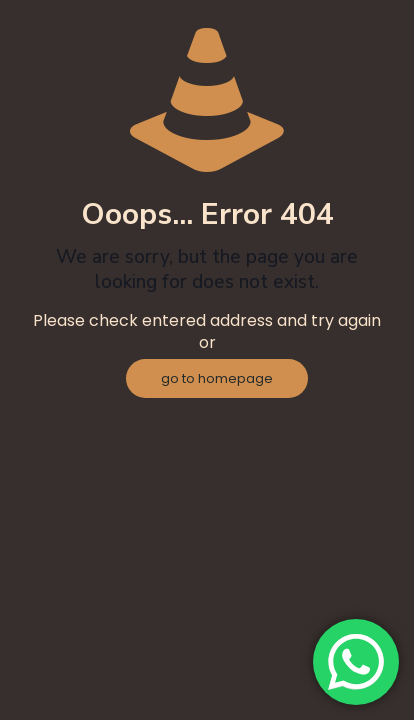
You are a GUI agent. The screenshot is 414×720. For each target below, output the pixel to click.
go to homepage (217, 378)
